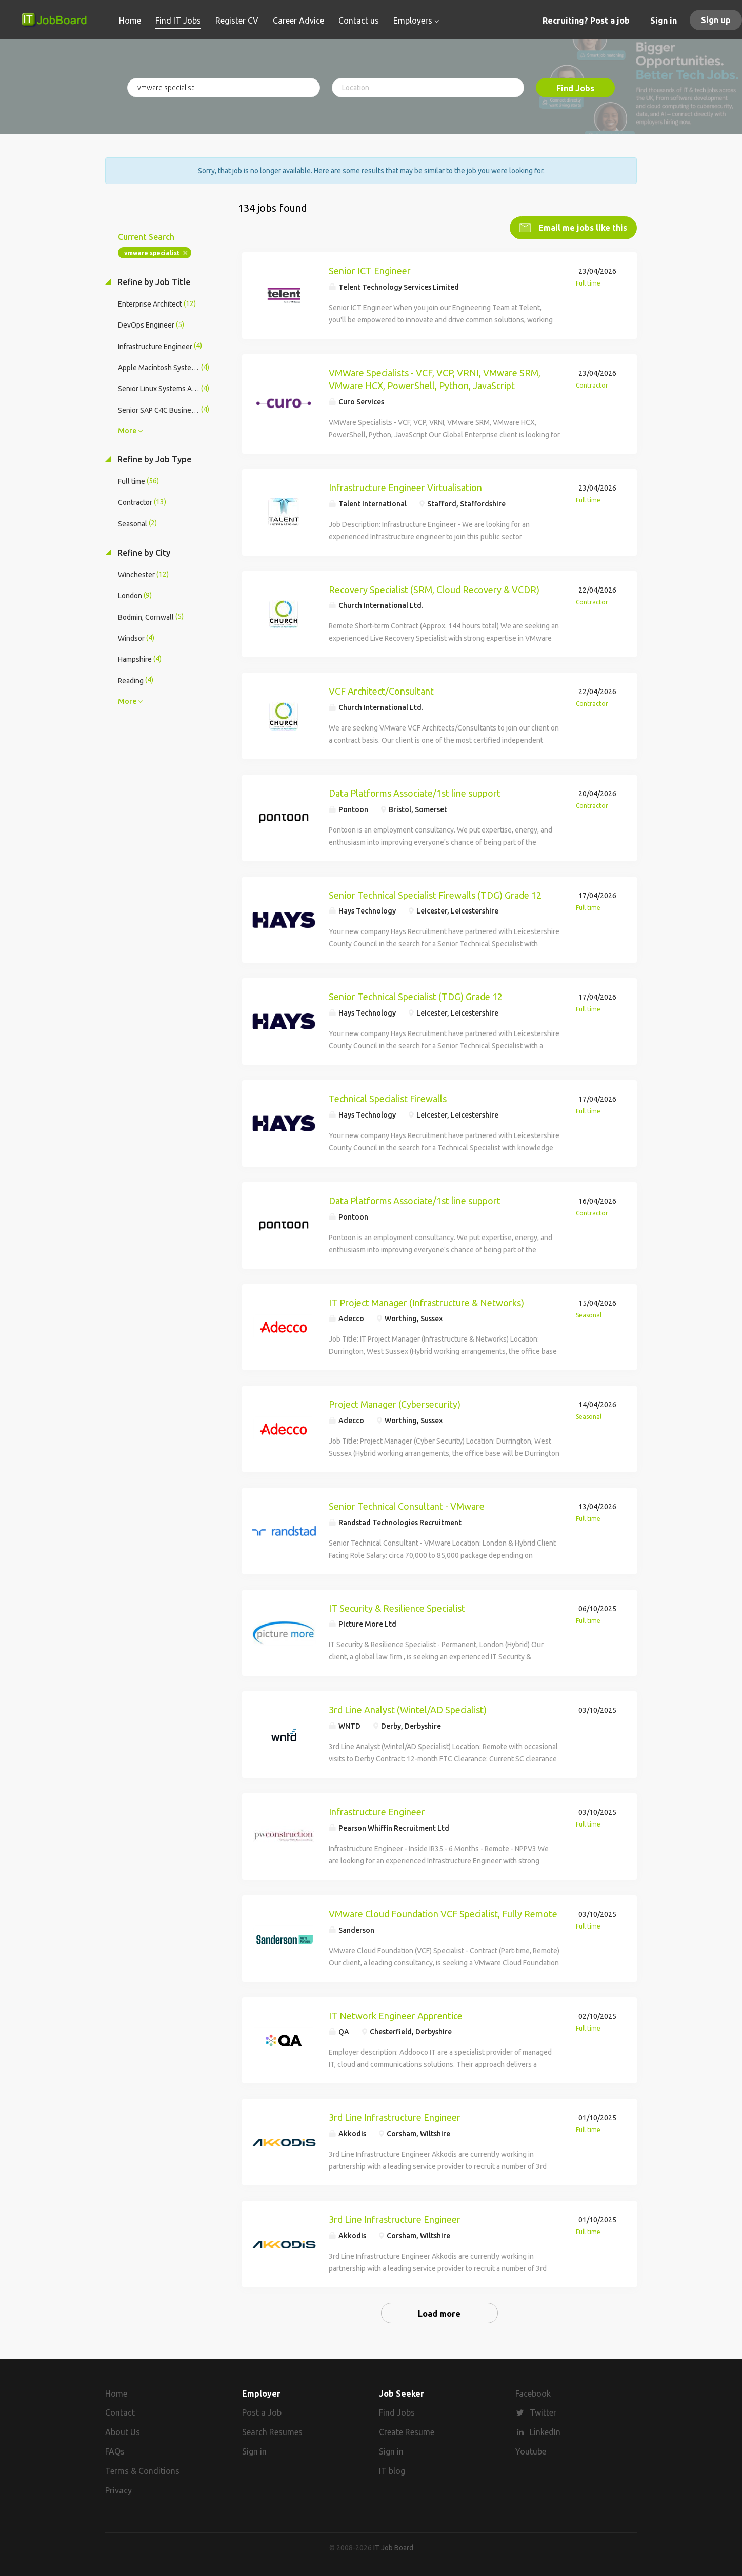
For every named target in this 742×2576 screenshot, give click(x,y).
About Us (122, 2432)
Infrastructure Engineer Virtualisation (405, 487)
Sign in (663, 20)
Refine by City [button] (142, 552)
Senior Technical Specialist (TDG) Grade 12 (416, 996)
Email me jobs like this (581, 227)
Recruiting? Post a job (586, 20)
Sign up (716, 20)
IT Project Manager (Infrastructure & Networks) (426, 1302)
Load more (439, 2313)
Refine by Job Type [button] (153, 458)
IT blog (392, 2470)
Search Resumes (272, 2432)
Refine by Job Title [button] (152, 281)
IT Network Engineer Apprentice (396, 2015)
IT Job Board (393, 2547)
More (127, 430)
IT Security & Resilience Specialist (397, 1608)
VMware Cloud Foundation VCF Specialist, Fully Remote (443, 1913)
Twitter (543, 2412)
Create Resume (406, 2432)
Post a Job (262, 2412)
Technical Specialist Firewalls (388, 1098)
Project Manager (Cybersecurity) (394, 1403)
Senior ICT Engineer (370, 270)
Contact (120, 2412)
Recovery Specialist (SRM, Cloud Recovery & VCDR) (434, 589)
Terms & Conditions (142, 2470)
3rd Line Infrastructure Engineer (394, 2117)
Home (116, 2393)
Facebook (533, 2393)
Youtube (530, 2451)
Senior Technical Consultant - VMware (407, 1505)
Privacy (118, 2489)
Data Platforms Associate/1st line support (414, 792)
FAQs (115, 2451)
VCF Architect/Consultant (381, 690)
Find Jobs (575, 88)
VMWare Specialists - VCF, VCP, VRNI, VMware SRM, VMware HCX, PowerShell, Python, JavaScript (434, 379)
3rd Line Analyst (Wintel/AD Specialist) (408, 1709)
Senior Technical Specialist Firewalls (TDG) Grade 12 (435, 894)
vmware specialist (152, 252)
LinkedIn (545, 2432)
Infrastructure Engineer (377, 1811)
